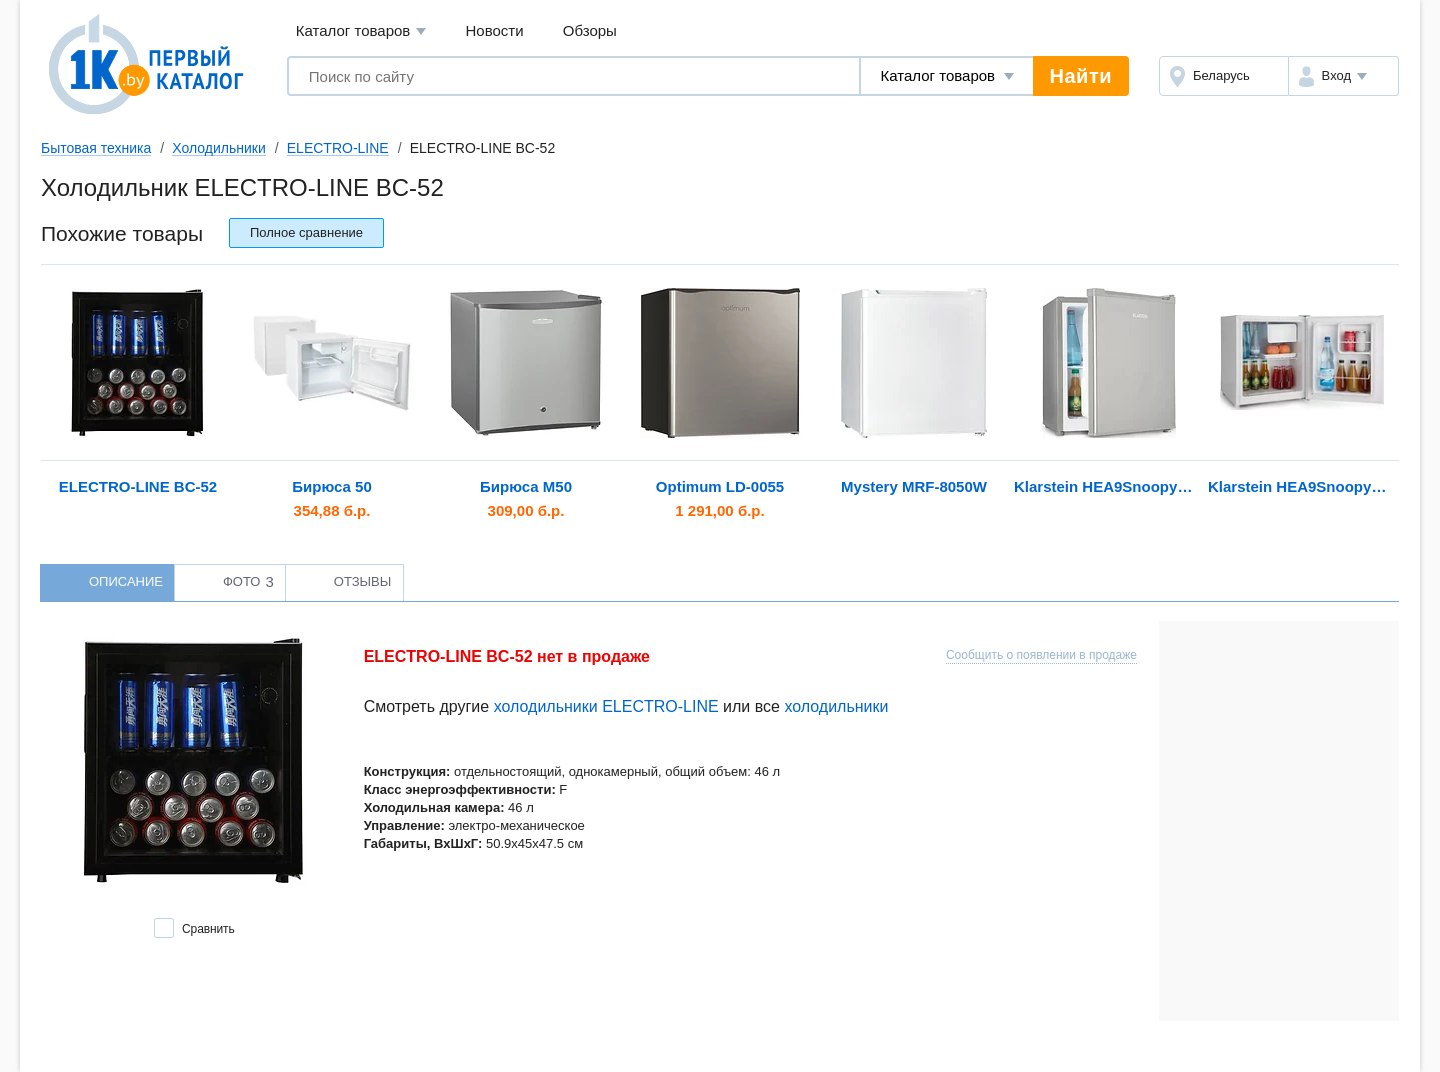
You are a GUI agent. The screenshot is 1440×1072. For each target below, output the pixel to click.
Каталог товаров (361, 31)
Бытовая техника (96, 148)
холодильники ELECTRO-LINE (606, 706)
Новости (495, 30)
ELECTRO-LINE (338, 148)
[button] (1343, 76)
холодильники (836, 706)
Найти (1081, 76)
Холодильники (218, 148)
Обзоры (590, 30)
